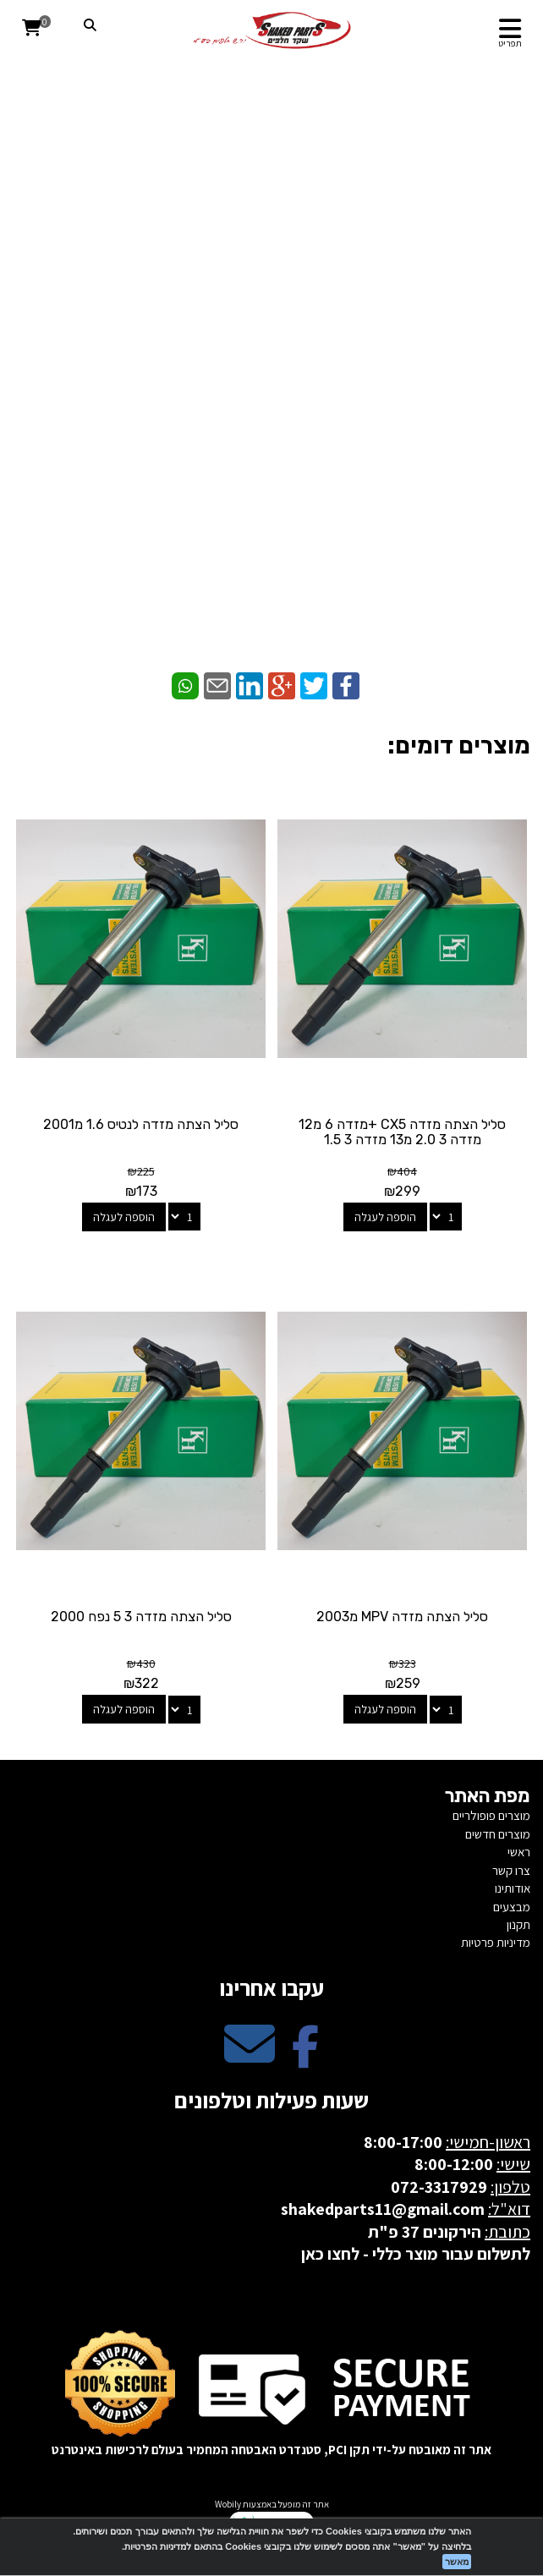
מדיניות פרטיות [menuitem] (495, 1942)
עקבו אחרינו (271, 1987)
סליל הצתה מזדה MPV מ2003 (402, 1617)
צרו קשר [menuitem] (511, 1870)
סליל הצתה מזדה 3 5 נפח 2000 (141, 1617)
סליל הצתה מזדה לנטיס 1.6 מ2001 (141, 1124)
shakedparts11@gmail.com (383, 2209)
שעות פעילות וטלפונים (271, 2099)
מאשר (457, 2562)
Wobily (228, 2504)
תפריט (510, 43)
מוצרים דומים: (458, 745)
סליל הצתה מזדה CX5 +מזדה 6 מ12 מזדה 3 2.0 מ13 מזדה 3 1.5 (402, 1132)
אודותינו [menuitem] (512, 1888)
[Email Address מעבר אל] (249, 2058)
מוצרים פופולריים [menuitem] (491, 1815)
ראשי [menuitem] (518, 1852)
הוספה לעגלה (385, 1217)
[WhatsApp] (271, 567)
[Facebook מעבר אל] (305, 2058)
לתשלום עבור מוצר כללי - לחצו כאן (415, 2254)
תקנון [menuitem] (518, 1924)
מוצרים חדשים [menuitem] (497, 1834)
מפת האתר (487, 1796)
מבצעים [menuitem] (511, 1907)
